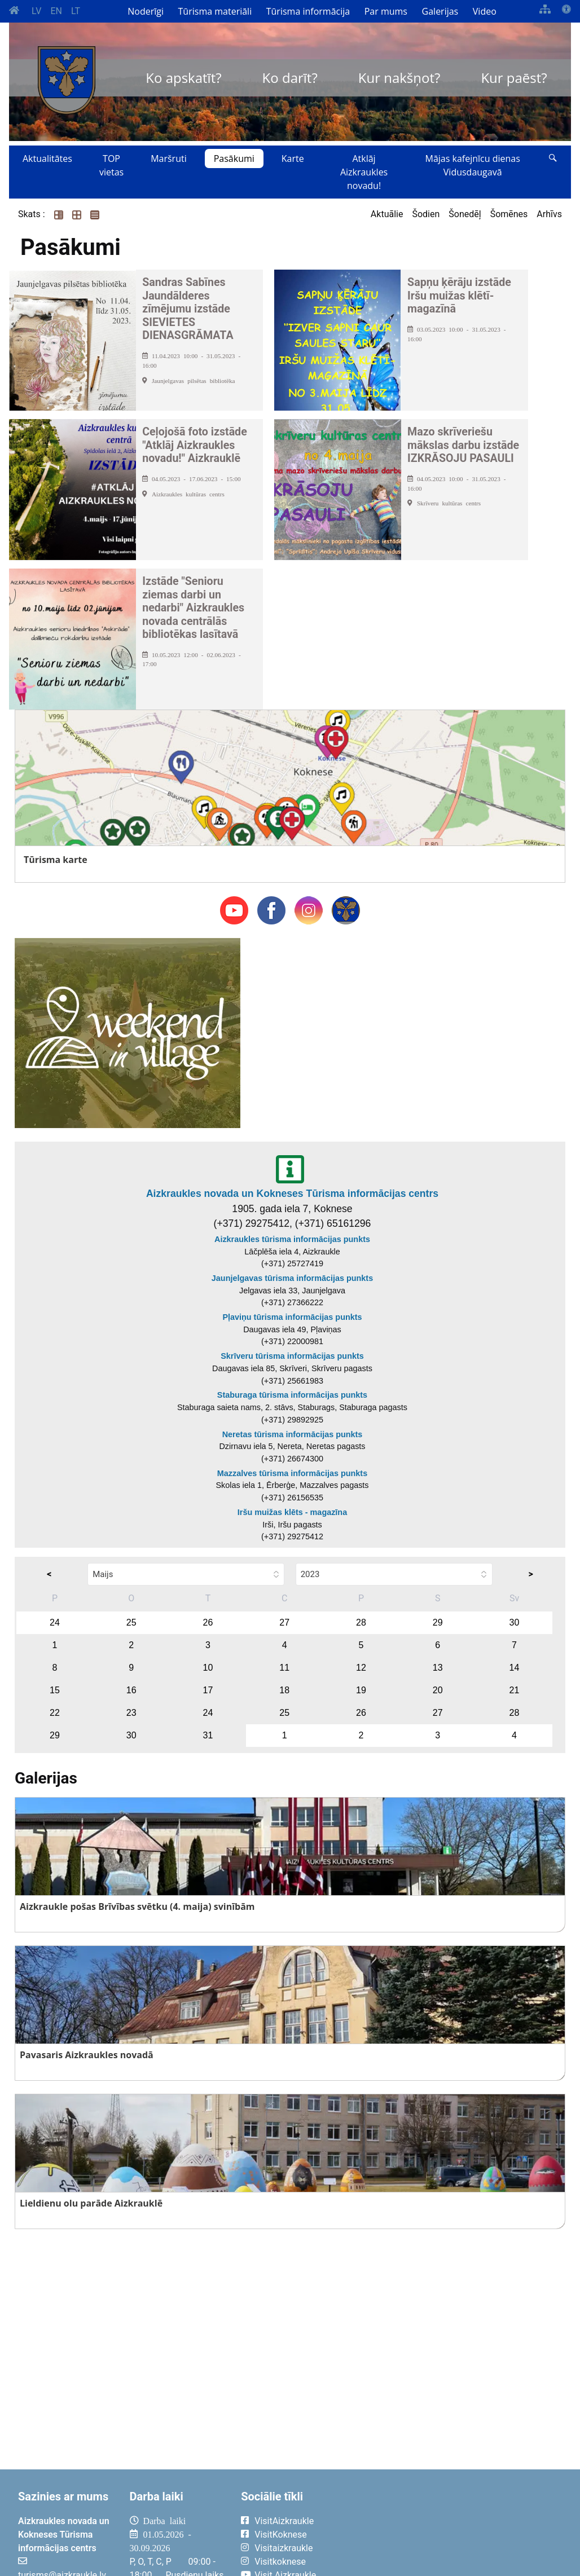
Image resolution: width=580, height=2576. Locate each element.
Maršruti (169, 158)
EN (56, 11)
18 (284, 1690)
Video (484, 11)
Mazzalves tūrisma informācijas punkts (292, 1473)
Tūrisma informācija (308, 11)
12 (361, 1667)
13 (438, 1667)
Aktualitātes (47, 158)
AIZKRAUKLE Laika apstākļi (457, 2529)
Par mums (385, 11)
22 (55, 1713)
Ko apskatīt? (183, 77)
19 (361, 1690)
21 (514, 1690)
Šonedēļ (465, 214)
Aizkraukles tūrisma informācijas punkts (292, 1239)
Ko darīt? (290, 77)
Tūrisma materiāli (215, 11)
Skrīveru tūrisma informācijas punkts (292, 1355)
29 (438, 1622)
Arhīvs (549, 214)
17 (208, 1690)
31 (208, 1735)
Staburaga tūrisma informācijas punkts (292, 1394)
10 (208, 1667)
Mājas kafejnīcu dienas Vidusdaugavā (472, 165)
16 (131, 1690)
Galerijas (440, 11)
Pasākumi (234, 158)
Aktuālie (387, 214)
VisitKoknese (280, 2534)
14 (514, 1667)
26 (208, 1622)
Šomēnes (509, 214)
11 (284, 1667)
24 (55, 1622)
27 (284, 1622)
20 (438, 1690)
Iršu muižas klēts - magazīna (292, 1512)
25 (131, 1622)
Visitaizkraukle (283, 2548)
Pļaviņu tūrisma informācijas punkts (292, 1317)
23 (131, 1713)
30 (514, 1622)
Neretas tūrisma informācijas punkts (292, 1434)
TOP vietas (111, 165)
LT (75, 11)
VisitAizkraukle (284, 2521)
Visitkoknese (280, 2561)
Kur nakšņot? (399, 77)
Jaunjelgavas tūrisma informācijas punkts (292, 1278)
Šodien (426, 214)
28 (361, 1622)
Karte (293, 158)
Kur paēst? (514, 77)
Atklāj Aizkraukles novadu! (364, 172)
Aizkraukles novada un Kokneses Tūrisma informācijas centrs (292, 1193)
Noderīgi (146, 11)
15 (55, 1690)
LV (36, 11)
